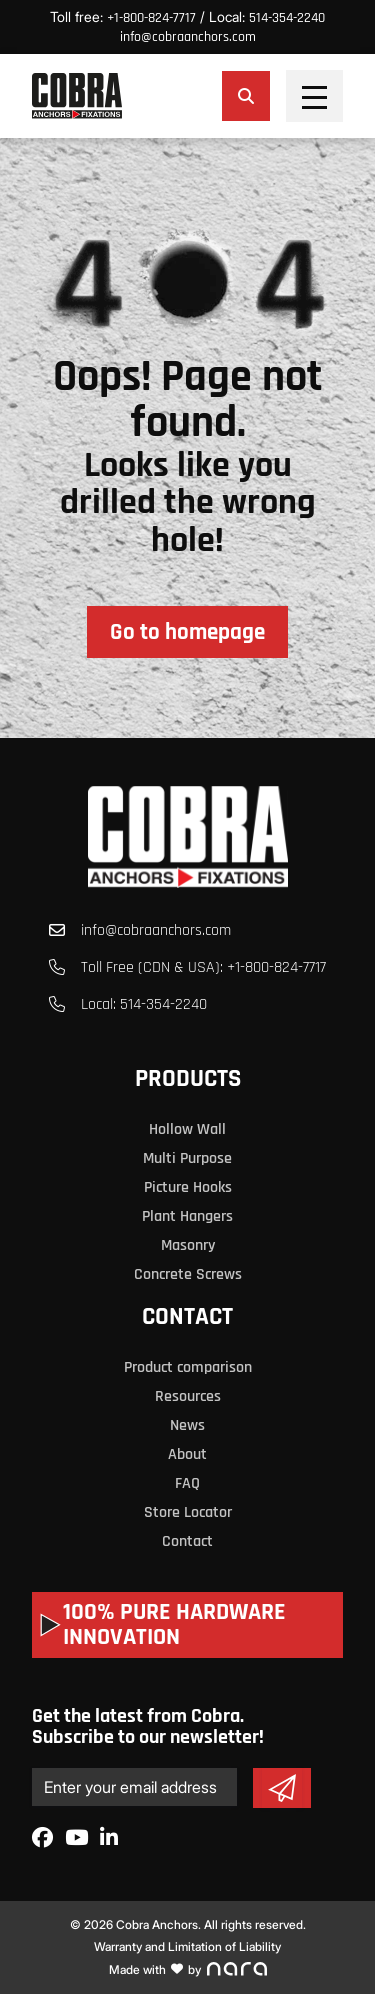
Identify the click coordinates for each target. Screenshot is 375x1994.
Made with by (188, 1969)
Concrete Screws (188, 1274)
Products (188, 1079)
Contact (187, 1317)
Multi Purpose (187, 1158)
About (187, 1454)
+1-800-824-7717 (151, 18)
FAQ (187, 1483)
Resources (188, 1396)
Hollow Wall (187, 1129)
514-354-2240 (287, 18)
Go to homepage (187, 632)
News (187, 1425)
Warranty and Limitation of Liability (187, 1946)
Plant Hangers (187, 1216)
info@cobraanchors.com (188, 37)
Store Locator (188, 1512)
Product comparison (188, 1367)
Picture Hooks (188, 1187)
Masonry (188, 1245)
